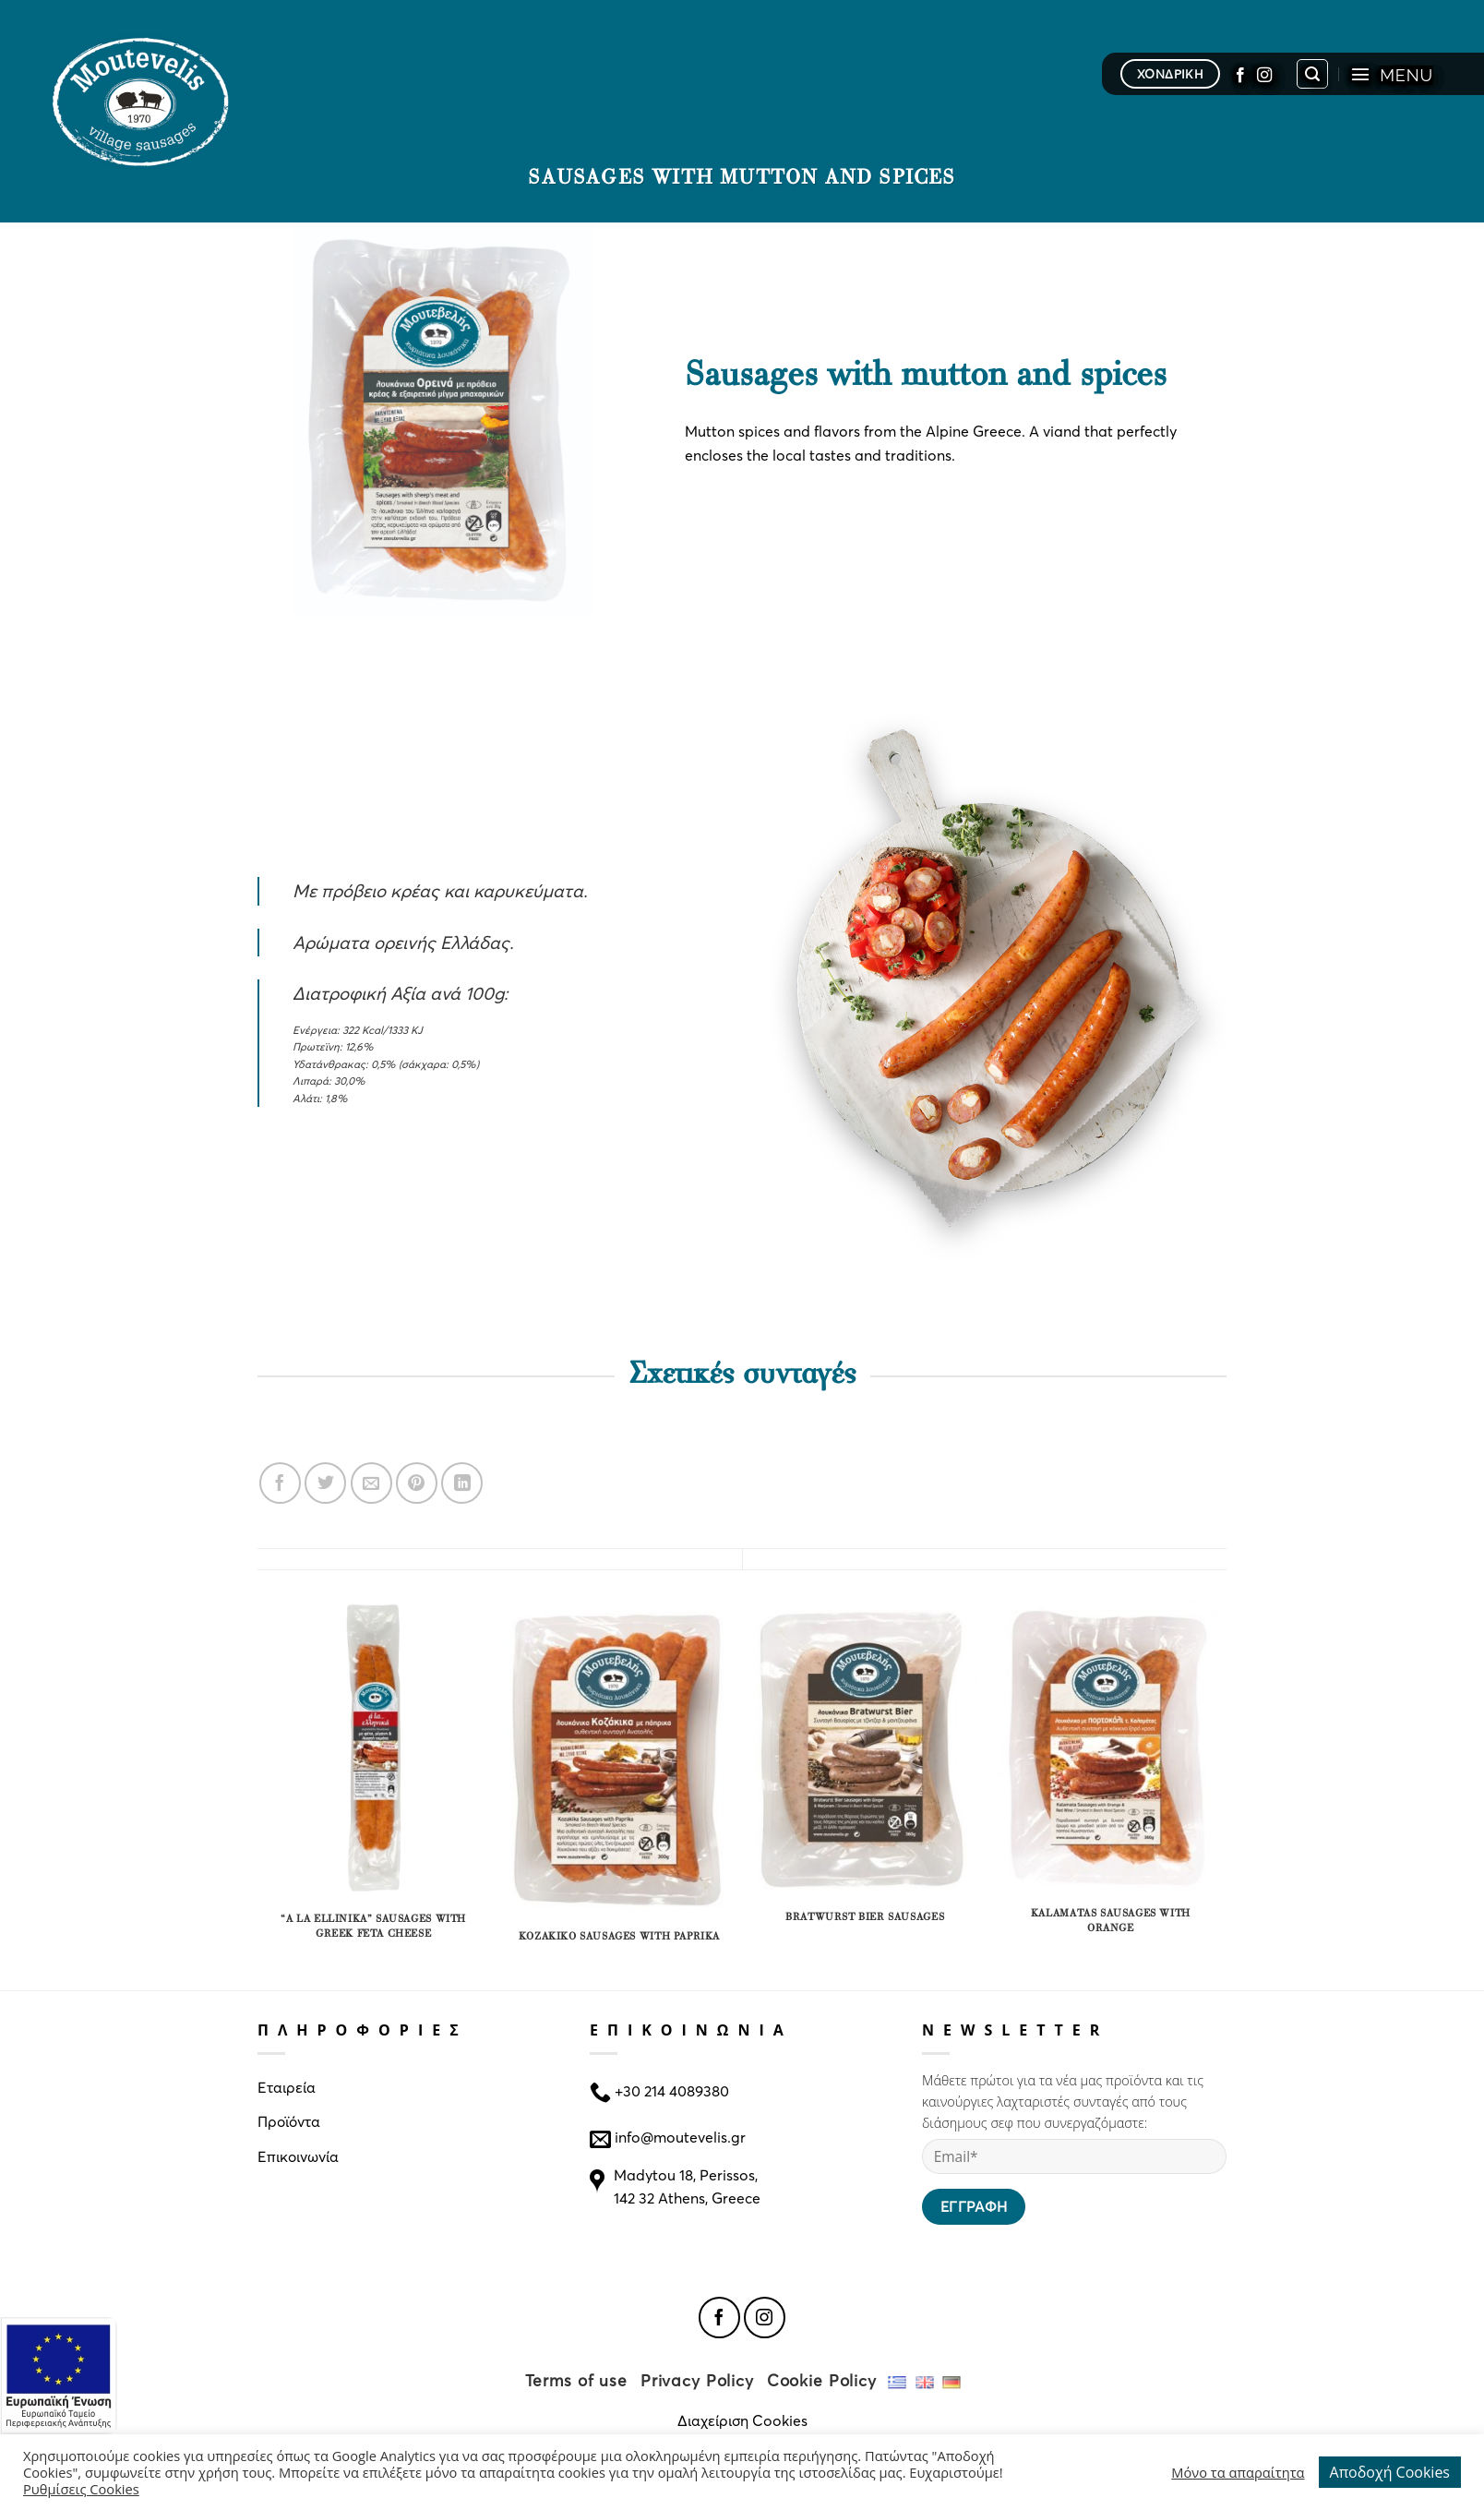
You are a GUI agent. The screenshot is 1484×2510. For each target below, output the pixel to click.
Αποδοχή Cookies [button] (1390, 2472)
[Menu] (1391, 74)
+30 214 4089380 (670, 2089)
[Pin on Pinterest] (416, 1483)
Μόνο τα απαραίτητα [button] (1237, 2472)
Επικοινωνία (298, 2156)
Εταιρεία (286, 2087)
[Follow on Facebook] (1240, 74)
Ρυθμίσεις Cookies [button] (81, 2489)
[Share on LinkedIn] (462, 1483)
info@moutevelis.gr (680, 2136)
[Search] (1312, 74)
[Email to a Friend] (371, 1483)
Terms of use (576, 2380)
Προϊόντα (288, 2121)
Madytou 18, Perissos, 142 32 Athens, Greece (687, 2186)
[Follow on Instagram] (1264, 74)
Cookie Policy (822, 2380)
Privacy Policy (697, 2380)
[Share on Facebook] (280, 1483)
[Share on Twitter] (325, 1483)
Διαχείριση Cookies (742, 2420)
